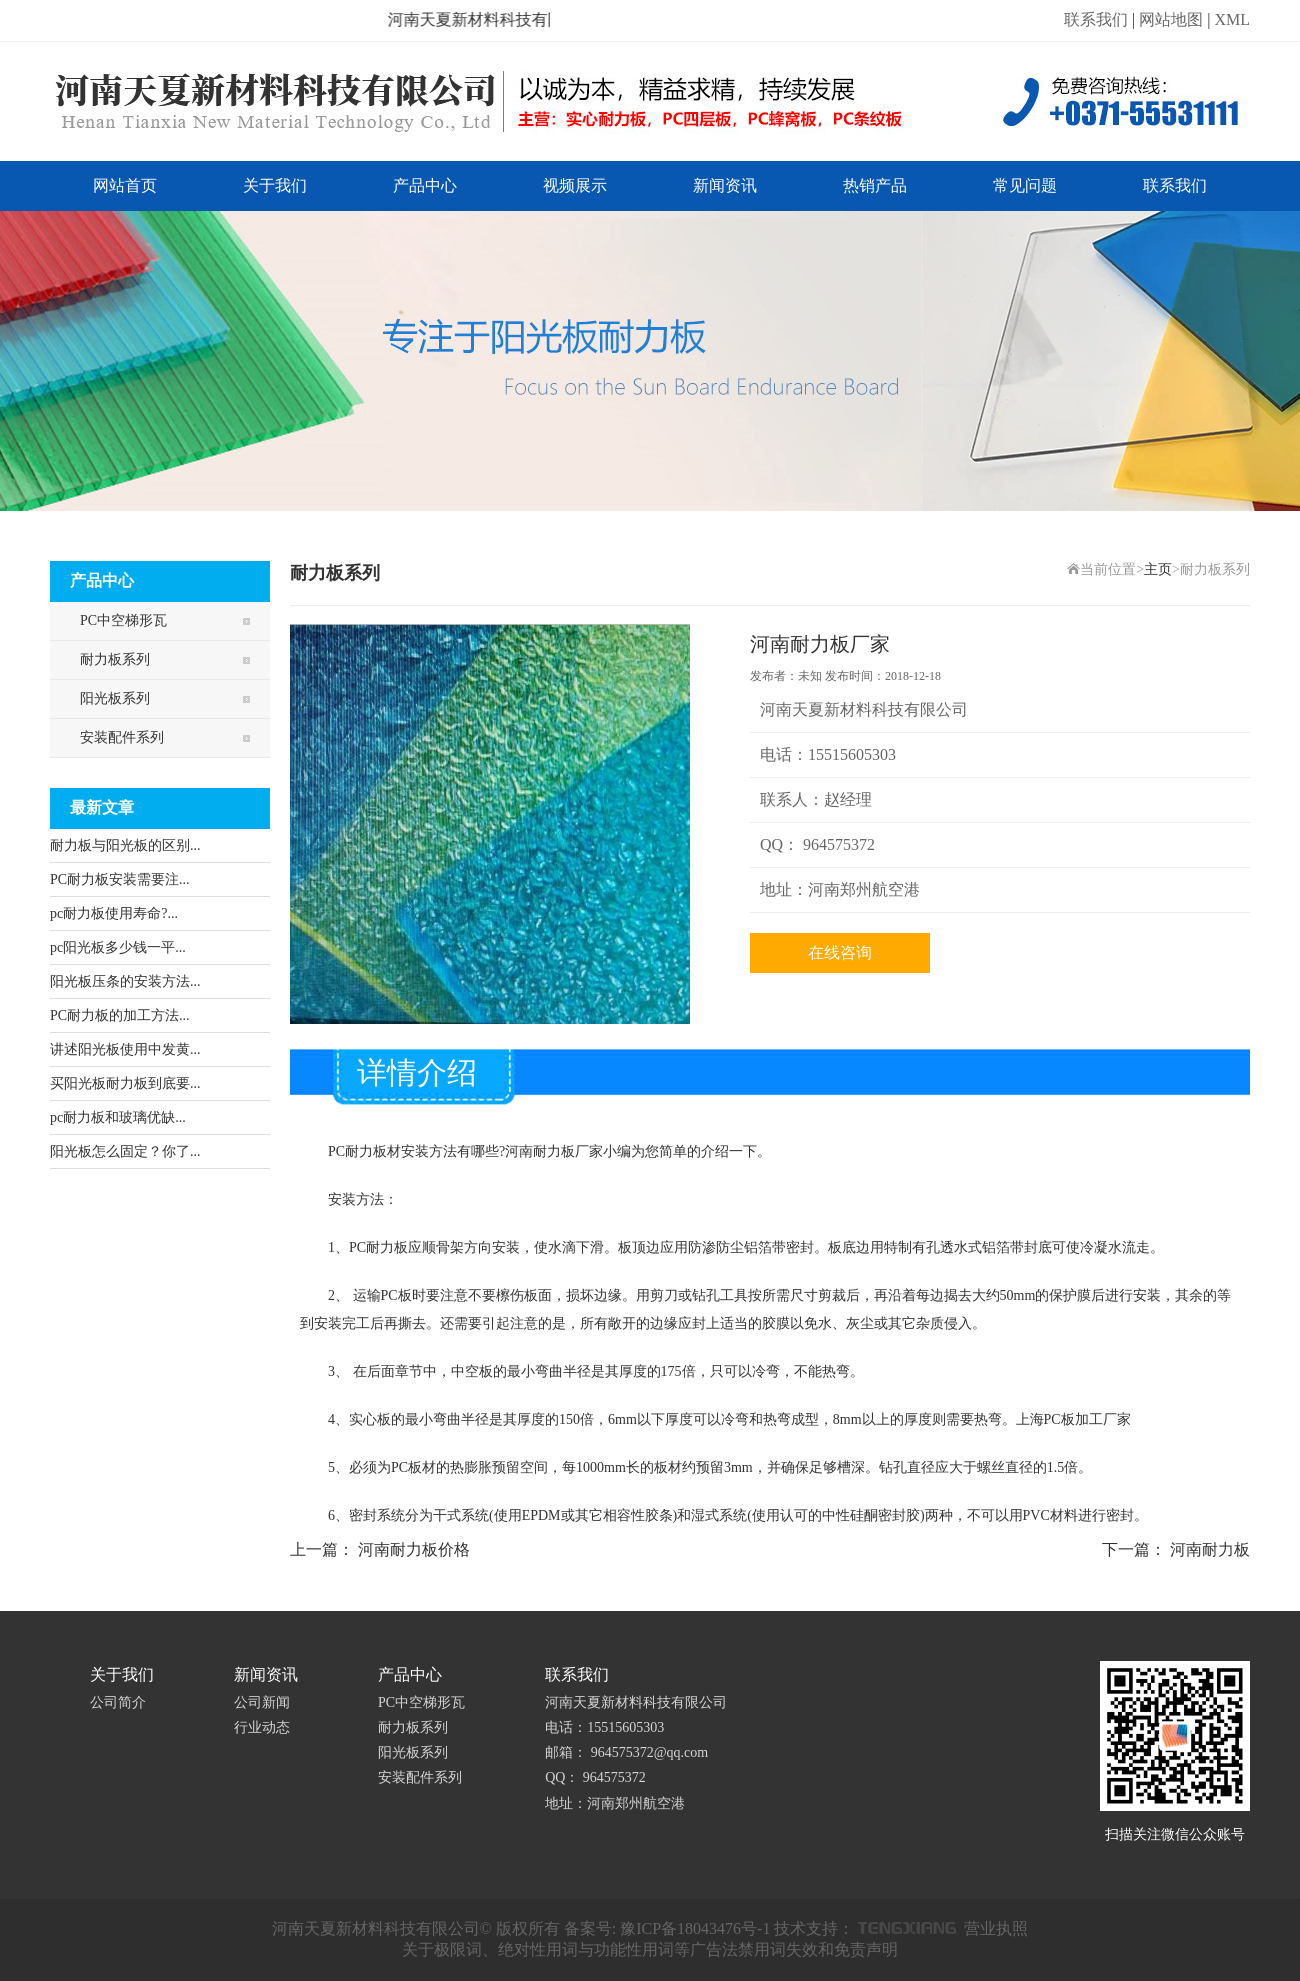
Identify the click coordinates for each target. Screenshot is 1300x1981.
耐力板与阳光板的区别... (125, 845)
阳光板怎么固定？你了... (125, 1151)
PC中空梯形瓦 (123, 620)
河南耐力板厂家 (554, 1151)
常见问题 (1025, 185)
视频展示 (575, 185)
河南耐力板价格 (414, 1549)
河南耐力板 (1210, 1549)
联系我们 (1096, 19)
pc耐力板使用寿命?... (114, 913)
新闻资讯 (725, 185)
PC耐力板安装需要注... (120, 879)
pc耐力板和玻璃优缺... (118, 1117)
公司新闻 (262, 1702)
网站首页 (125, 185)
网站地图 (1171, 19)
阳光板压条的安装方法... (125, 981)
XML (1232, 19)
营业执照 (996, 1928)
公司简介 (118, 1702)
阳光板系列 (115, 698)
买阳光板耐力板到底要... (125, 1083)
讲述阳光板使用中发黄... (125, 1049)
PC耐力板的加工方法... (120, 1015)
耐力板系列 (115, 659)
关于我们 (275, 185)
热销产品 (875, 185)
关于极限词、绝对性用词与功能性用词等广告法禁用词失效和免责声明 (650, 1949)
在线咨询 (840, 952)
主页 (1158, 569)
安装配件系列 (122, 737)
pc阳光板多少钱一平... (118, 947)
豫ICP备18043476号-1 (695, 1928)
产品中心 (425, 185)
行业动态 (262, 1727)
